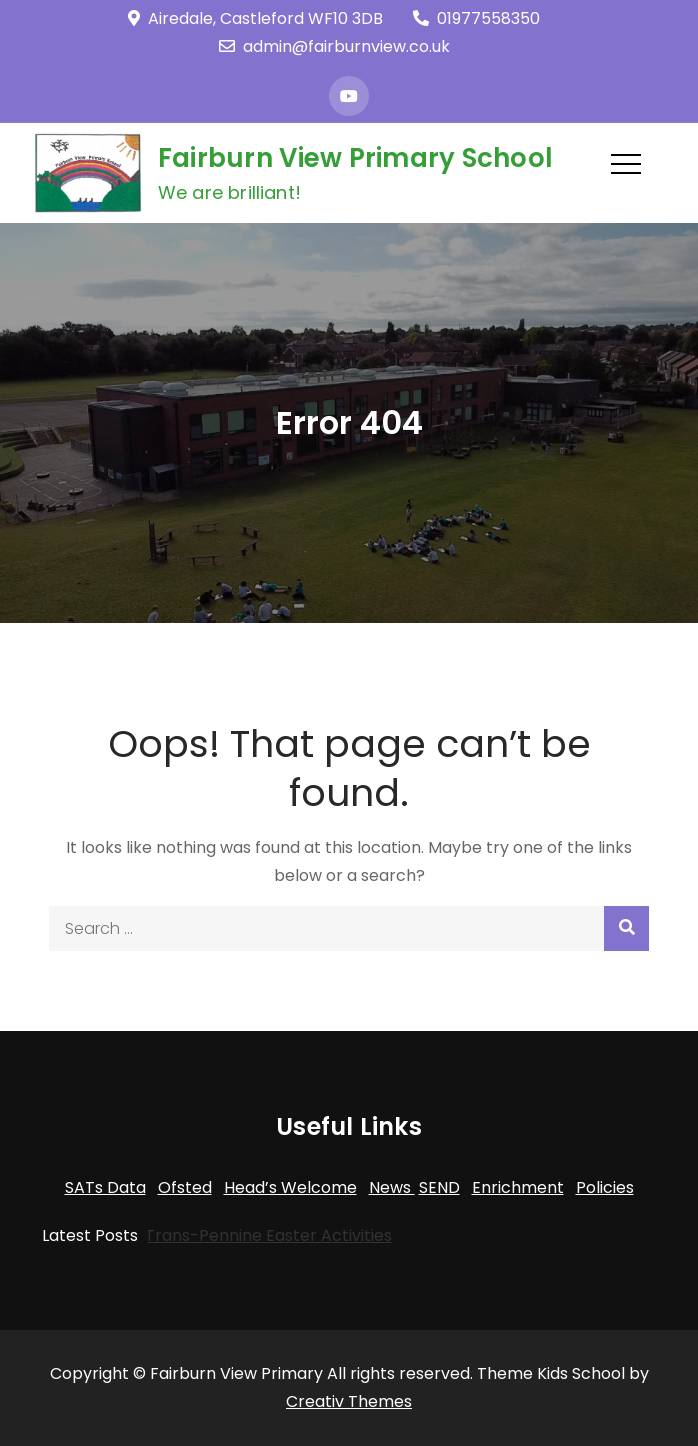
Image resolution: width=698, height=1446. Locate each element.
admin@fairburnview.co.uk (334, 46)
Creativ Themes (349, 1401)
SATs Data (105, 1187)
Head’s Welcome (290, 1187)
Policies (605, 1187)
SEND (439, 1187)
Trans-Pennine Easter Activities (257, 1235)
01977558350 (476, 18)
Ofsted (185, 1187)
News (392, 1187)
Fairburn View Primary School (355, 158)
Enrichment (518, 1187)
